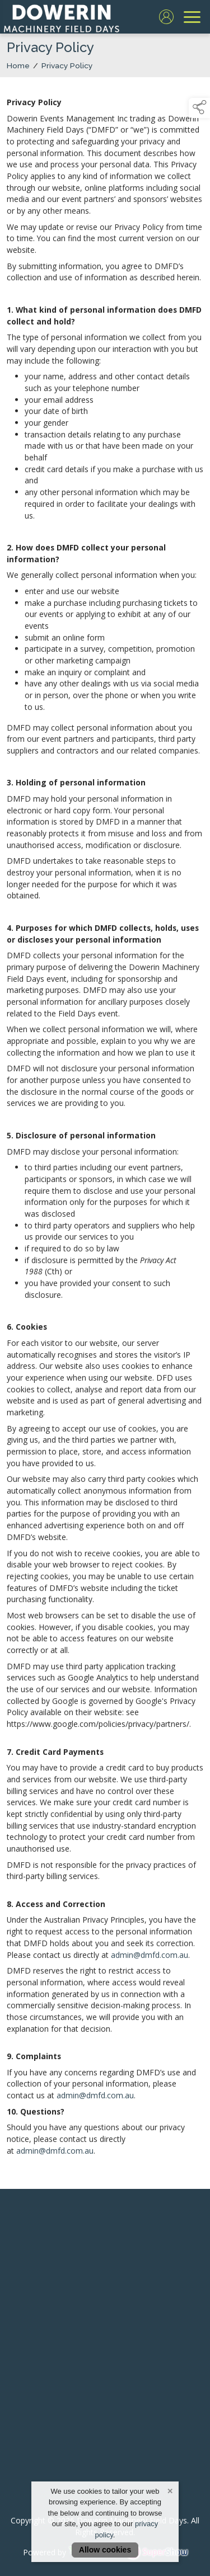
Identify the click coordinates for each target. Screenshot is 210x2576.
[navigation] (192, 16)
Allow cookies (105, 2549)
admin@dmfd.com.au (149, 1956)
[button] (199, 108)
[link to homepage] (61, 17)
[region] (105, 1126)
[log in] (166, 17)
